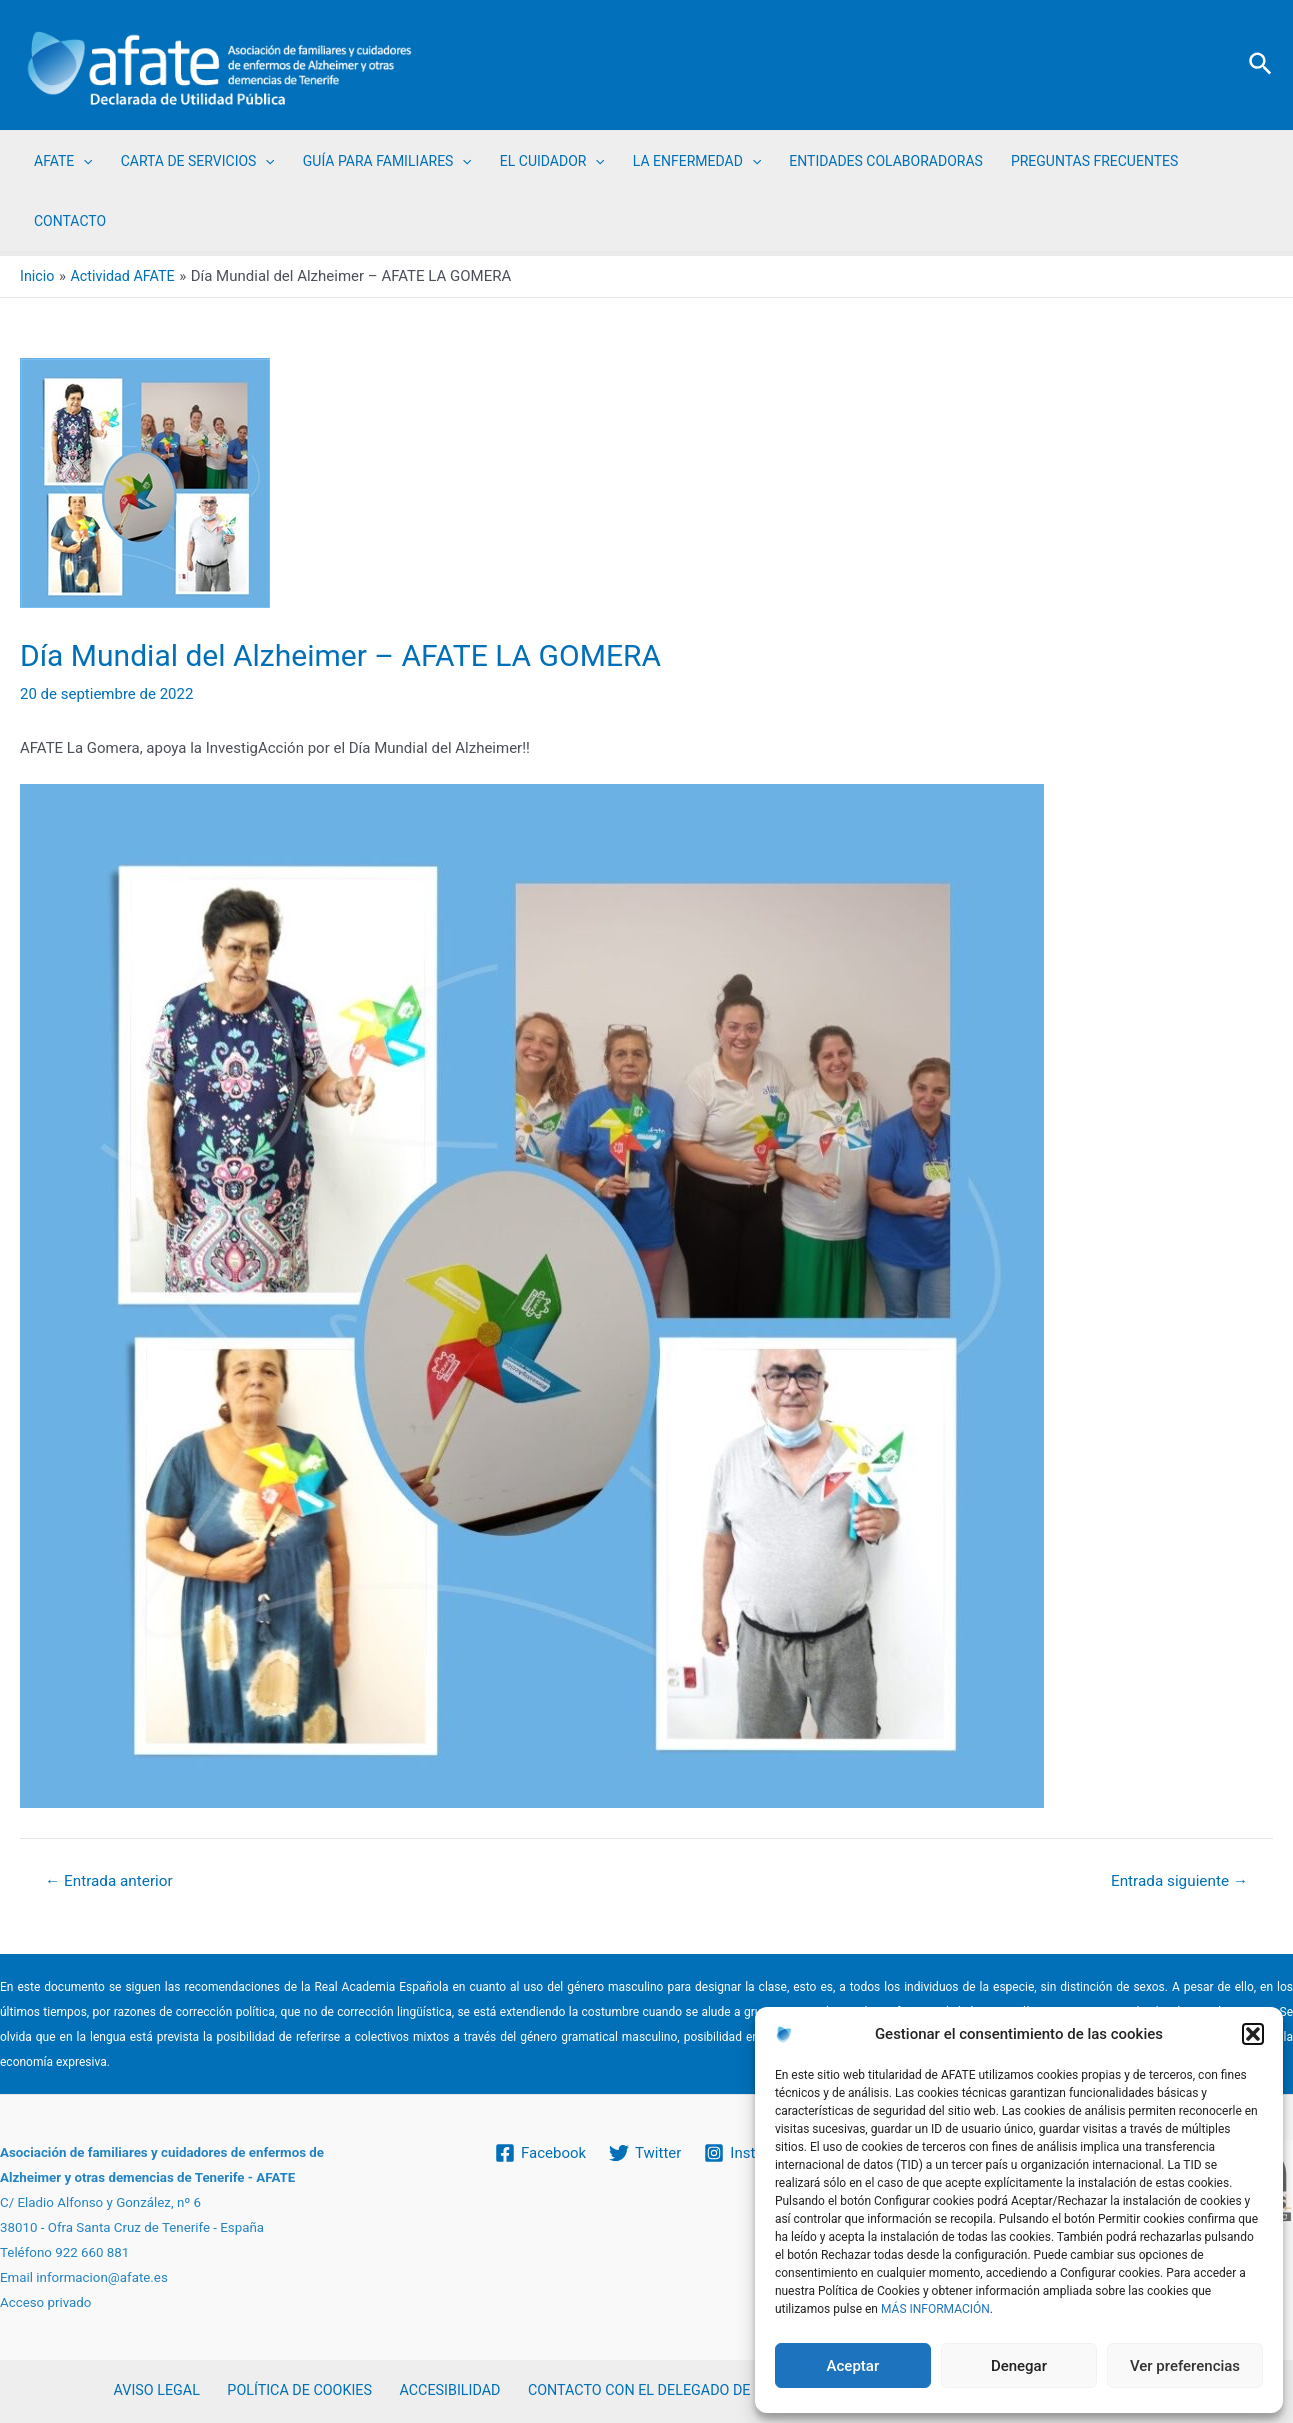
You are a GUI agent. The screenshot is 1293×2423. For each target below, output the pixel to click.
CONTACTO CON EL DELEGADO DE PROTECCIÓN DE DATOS (709, 2391)
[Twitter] (645, 2152)
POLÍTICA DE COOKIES (296, 2391)
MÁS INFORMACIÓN (935, 2309)
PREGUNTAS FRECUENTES (1094, 161)
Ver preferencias (1185, 2366)
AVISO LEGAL (161, 2391)
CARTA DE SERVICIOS (198, 161)
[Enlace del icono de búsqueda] (1261, 65)
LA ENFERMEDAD (697, 161)
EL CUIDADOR (552, 161)
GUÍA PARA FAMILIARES (387, 161)
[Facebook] (539, 2152)
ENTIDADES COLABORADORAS (886, 161)
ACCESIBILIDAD (441, 2391)
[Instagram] (752, 2152)
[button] (1253, 2034)
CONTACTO (70, 221)
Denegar (1019, 2366)
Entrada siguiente (1175, 1881)
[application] (83, 161)
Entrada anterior (113, 1881)
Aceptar (853, 2366)
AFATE (63, 161)
